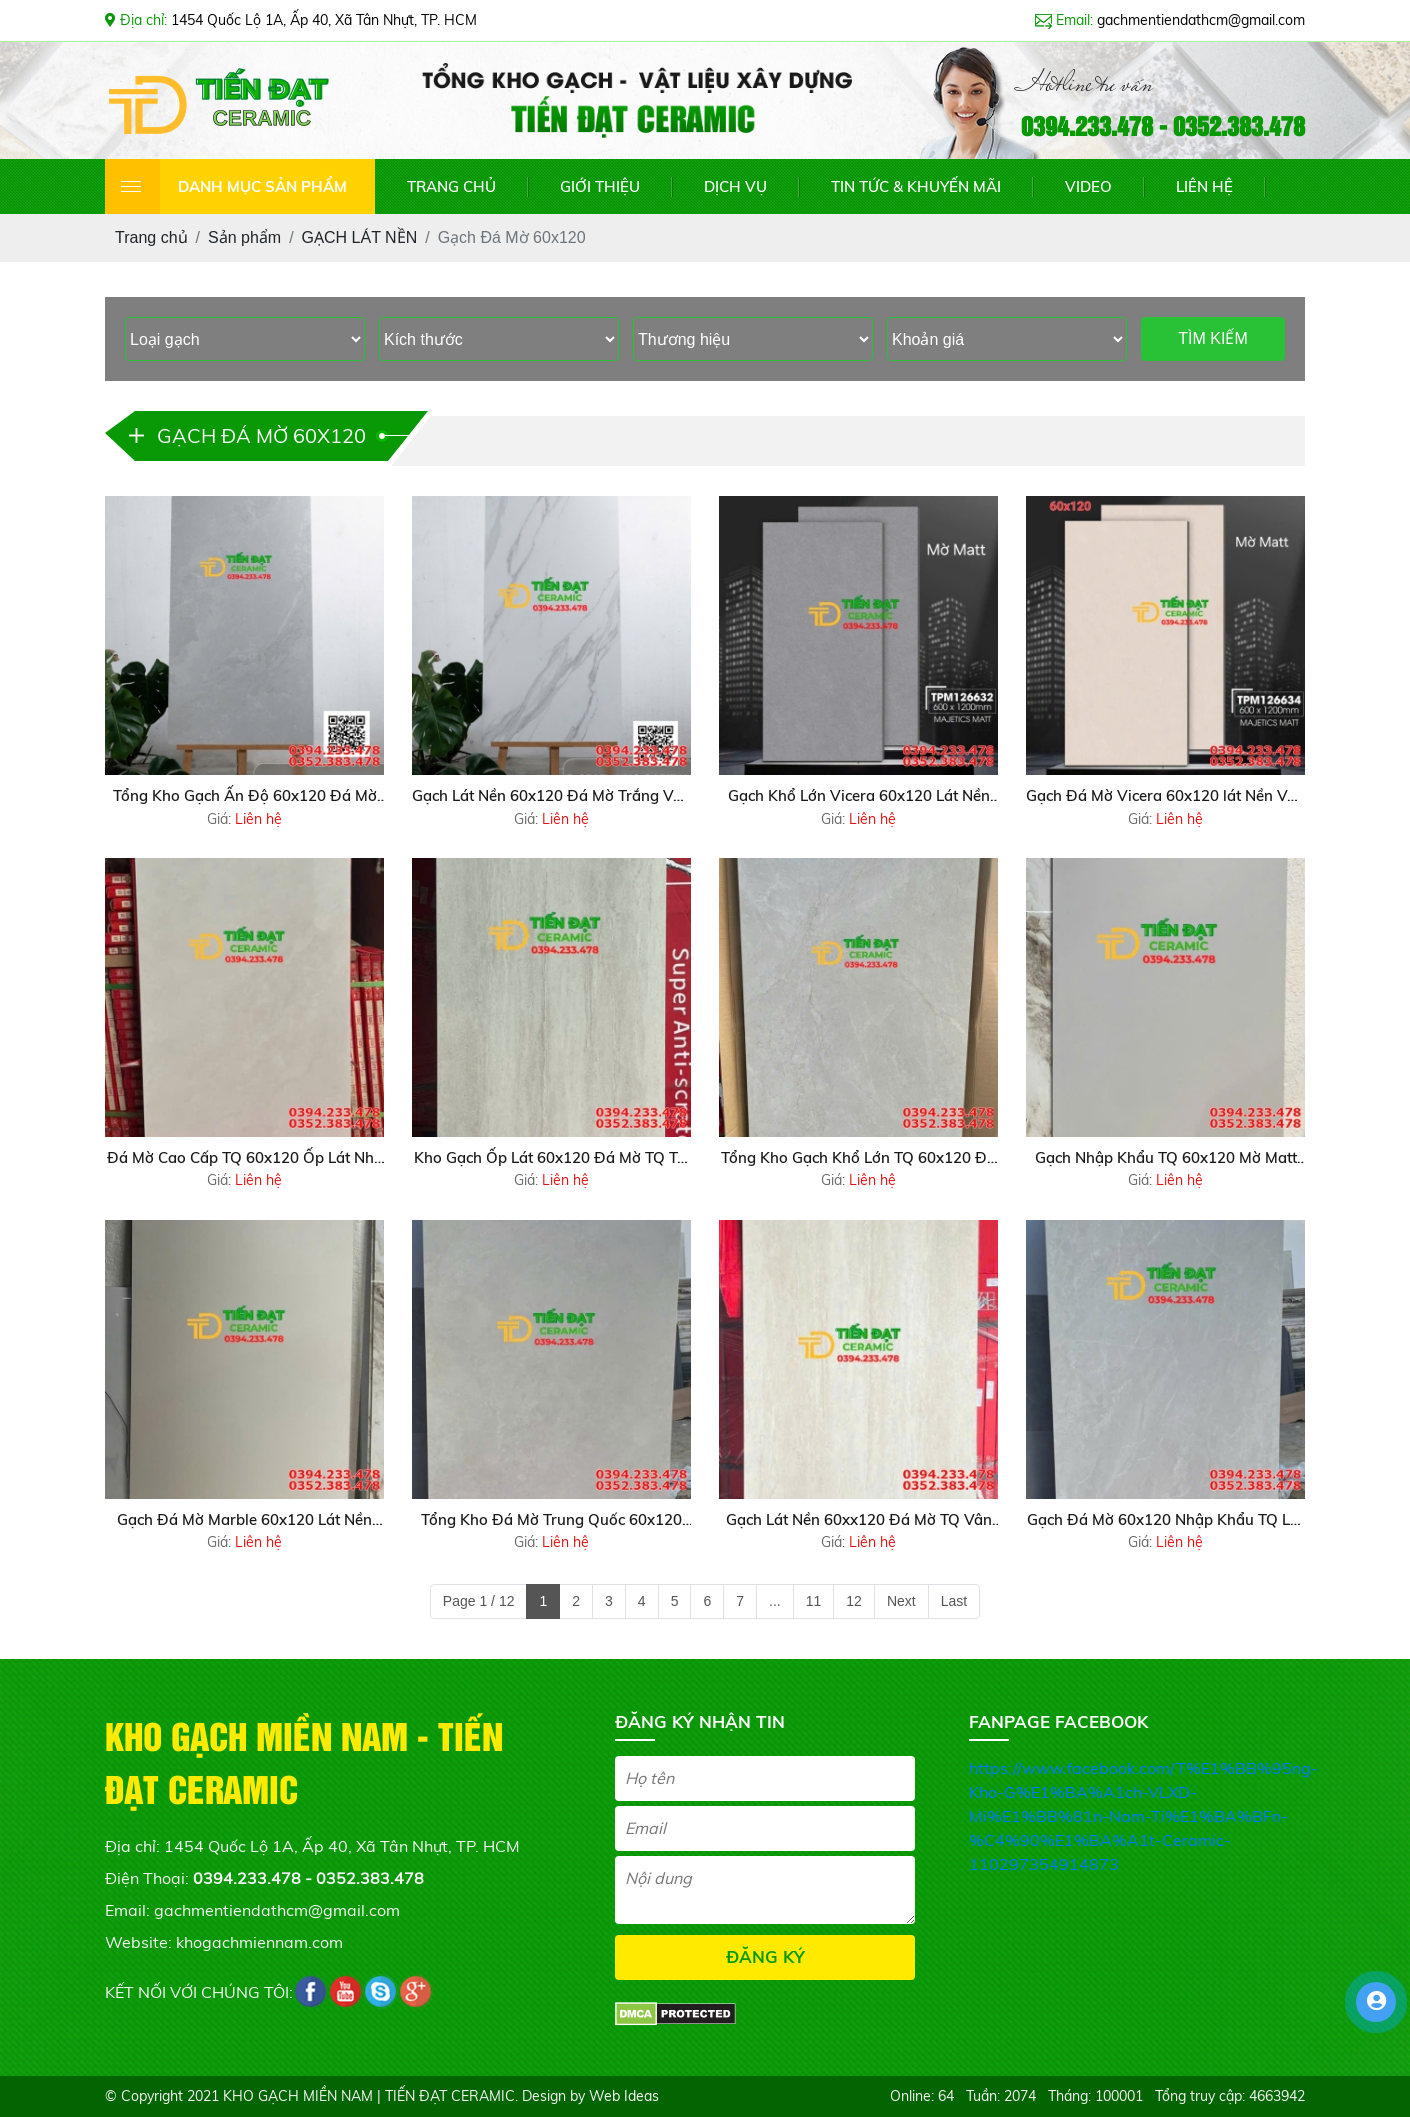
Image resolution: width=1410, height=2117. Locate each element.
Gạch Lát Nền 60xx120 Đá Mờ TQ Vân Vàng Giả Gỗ (859, 1521)
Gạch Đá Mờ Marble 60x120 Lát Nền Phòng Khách (244, 1521)
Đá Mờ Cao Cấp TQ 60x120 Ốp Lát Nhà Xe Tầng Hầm (245, 1159)
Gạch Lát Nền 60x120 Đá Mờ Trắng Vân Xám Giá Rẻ (551, 797)
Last (954, 1601)
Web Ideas (624, 2096)
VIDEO (1088, 186)
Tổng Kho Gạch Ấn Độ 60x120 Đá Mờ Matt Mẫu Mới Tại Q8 (245, 797)
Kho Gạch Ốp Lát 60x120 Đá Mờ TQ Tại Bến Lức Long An (552, 1159)
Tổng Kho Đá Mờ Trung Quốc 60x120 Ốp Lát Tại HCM (551, 1521)
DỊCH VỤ (735, 186)
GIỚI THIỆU (600, 186)
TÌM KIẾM (1212, 338)
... (775, 1601)
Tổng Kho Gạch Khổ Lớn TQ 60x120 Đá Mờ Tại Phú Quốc (858, 1159)
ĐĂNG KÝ (765, 1956)
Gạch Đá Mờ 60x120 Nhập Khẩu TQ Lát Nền (1165, 1521)
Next (901, 1601)
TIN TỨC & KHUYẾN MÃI (916, 186)
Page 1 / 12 (479, 1601)
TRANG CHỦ (451, 186)
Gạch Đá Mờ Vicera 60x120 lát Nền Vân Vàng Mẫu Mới (1165, 797)
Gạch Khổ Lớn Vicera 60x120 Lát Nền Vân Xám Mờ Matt (859, 797)
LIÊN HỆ (1204, 186)
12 (854, 1601)
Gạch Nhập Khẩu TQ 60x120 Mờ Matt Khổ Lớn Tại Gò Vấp (1166, 1159)
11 (814, 1601)
